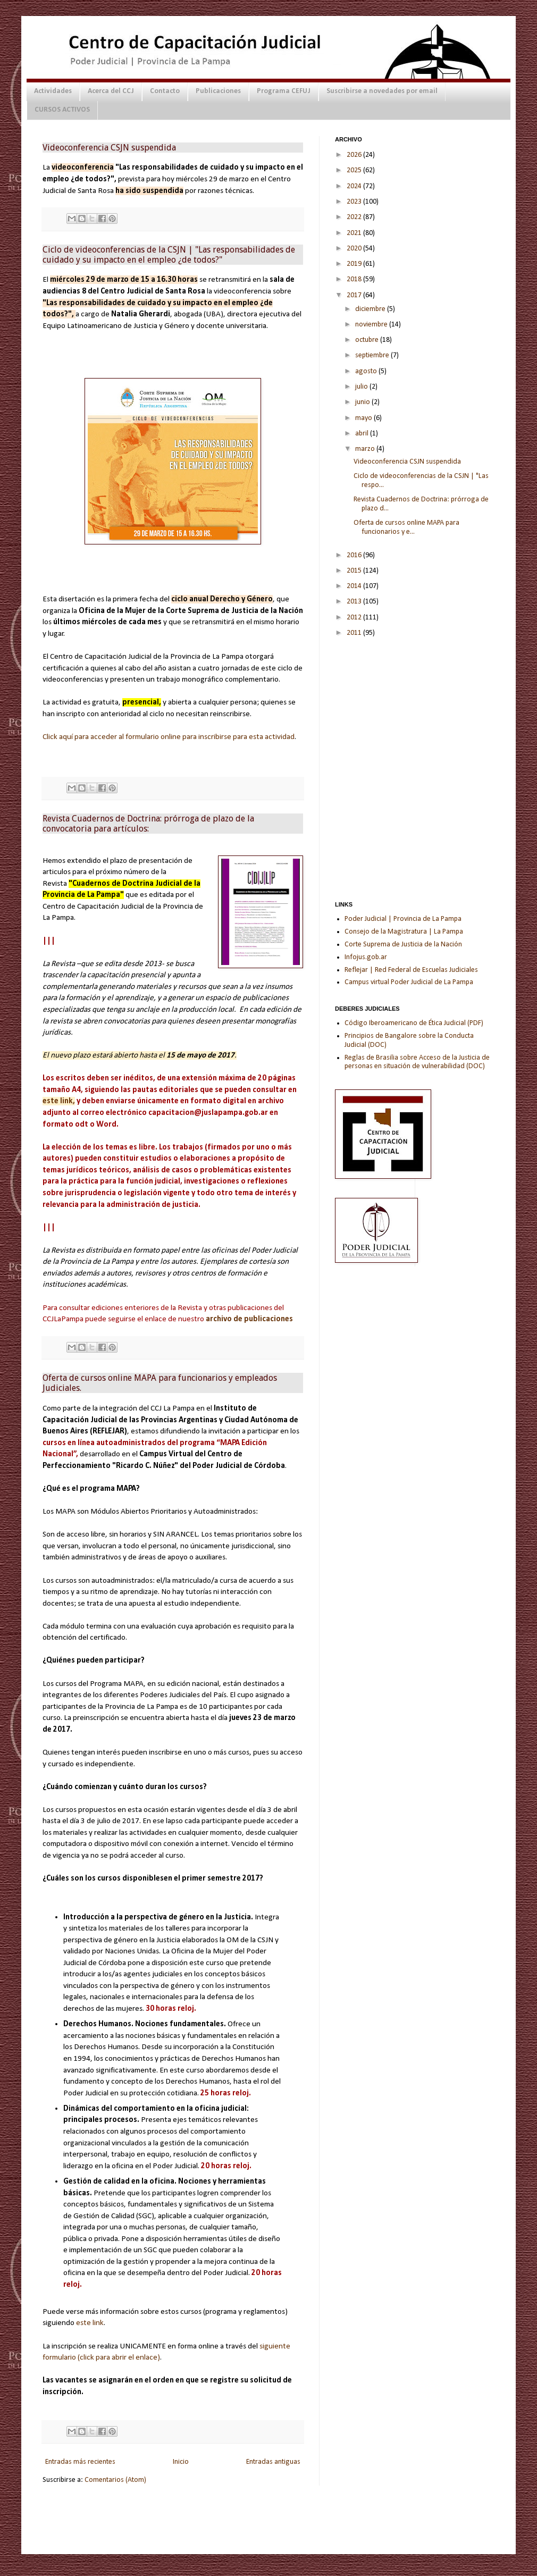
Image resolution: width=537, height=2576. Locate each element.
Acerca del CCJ (111, 91)
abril (362, 434)
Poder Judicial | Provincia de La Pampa (403, 919)
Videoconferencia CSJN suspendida (109, 147)
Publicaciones (218, 91)
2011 (355, 633)
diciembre (371, 309)
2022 (355, 217)
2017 (355, 295)
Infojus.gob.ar (366, 957)
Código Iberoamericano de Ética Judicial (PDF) (414, 1023)
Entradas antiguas (273, 2462)
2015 (355, 571)
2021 (355, 233)
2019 (355, 264)
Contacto (165, 91)
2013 (355, 602)
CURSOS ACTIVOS (62, 110)
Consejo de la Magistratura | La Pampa (404, 932)
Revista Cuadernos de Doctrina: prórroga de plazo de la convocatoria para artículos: (148, 823)
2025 (355, 170)
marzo (365, 449)
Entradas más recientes (80, 2462)
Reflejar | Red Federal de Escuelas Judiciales (411, 970)
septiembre (373, 355)
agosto (367, 371)
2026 (355, 155)
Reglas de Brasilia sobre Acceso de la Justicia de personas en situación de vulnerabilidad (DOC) (417, 1062)
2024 (355, 186)
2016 (355, 555)
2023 (355, 202)
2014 (355, 586)
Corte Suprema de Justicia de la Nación (403, 945)
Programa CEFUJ (284, 91)
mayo (364, 418)
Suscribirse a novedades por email (382, 91)
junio (363, 402)
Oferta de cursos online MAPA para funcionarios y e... (406, 527)
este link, (59, 1101)
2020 (355, 249)
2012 (355, 618)
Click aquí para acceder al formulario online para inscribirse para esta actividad (169, 737)
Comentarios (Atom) (115, 2480)
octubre (367, 340)
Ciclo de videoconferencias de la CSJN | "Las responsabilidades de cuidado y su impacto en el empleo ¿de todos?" (169, 255)
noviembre (372, 325)
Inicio (181, 2462)
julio (362, 387)
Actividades (53, 91)
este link (90, 2323)
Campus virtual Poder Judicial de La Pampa (409, 982)
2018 (355, 279)
